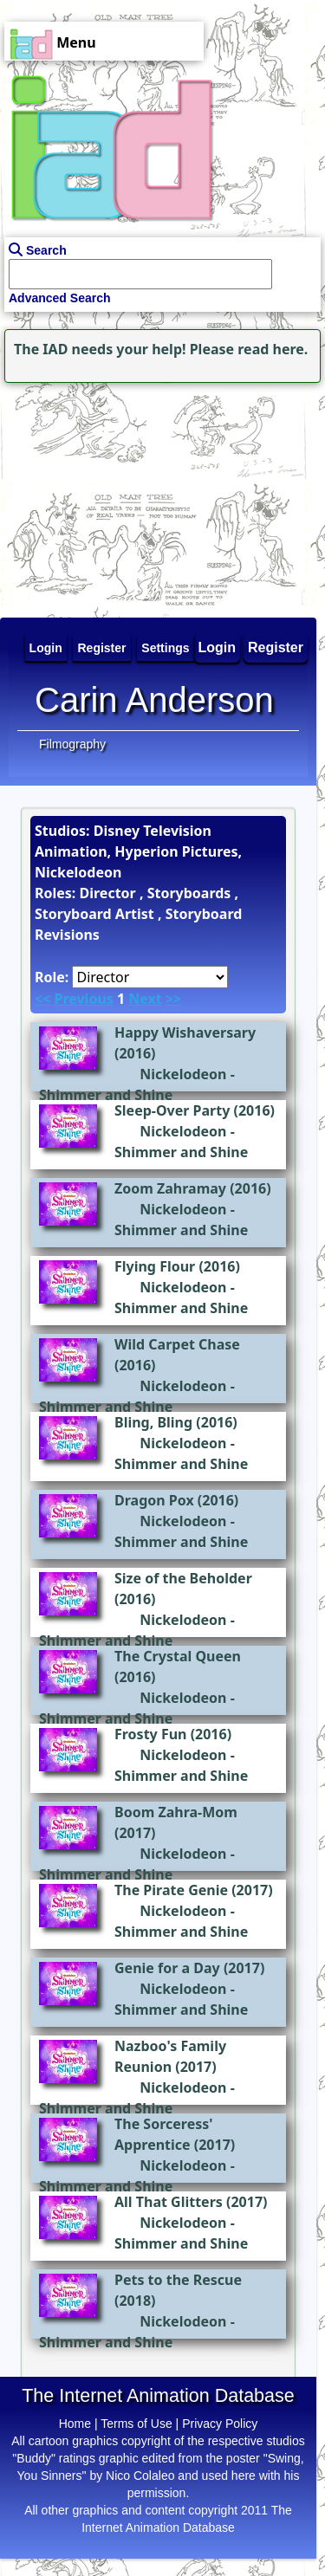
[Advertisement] (108, 495)
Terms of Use (136, 2423)
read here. (272, 349)
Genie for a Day (167, 1967)
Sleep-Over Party (172, 1110)
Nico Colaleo (140, 2475)
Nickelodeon (183, 1074)
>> (173, 998)
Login (217, 647)
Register (275, 647)
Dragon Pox (154, 1500)
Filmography (72, 744)
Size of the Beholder (183, 1578)
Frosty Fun (150, 1734)
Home (75, 2423)
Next (144, 998)
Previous (83, 998)
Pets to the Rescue (178, 2279)
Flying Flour (154, 1266)
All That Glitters (168, 2201)
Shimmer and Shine (105, 1094)
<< (42, 998)
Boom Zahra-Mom (175, 1812)
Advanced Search (60, 298)
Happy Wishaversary (185, 1032)
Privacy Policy (219, 2423)
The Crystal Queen (177, 1656)
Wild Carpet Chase (177, 1344)
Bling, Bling (153, 1422)
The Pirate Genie (171, 1890)
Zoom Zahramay (170, 1188)
